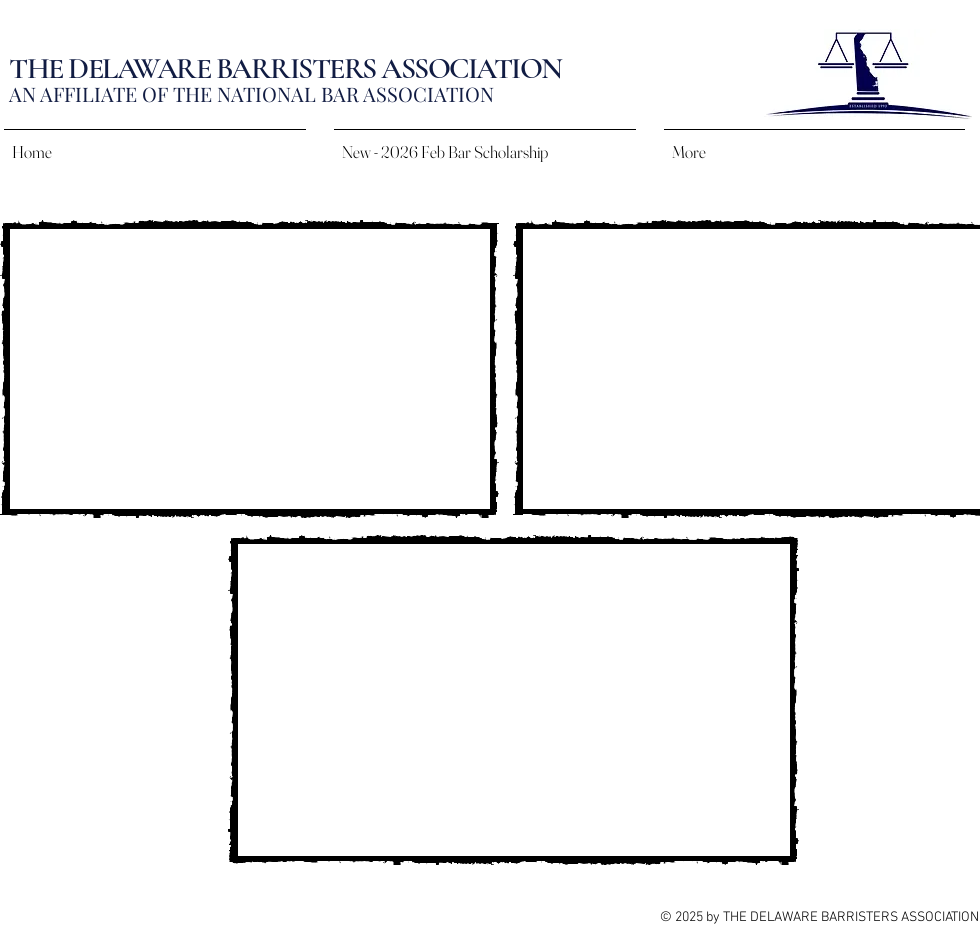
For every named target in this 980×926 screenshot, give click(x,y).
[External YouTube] (249, 369)
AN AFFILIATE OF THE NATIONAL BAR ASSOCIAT (233, 93)
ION (476, 93)
